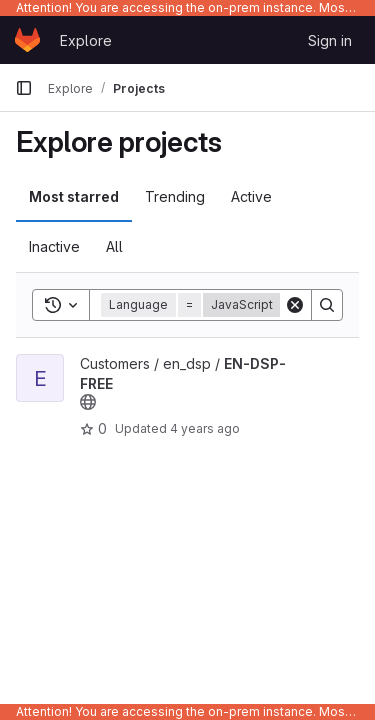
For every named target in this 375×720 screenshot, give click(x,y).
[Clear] (295, 305)
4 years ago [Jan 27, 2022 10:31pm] (205, 428)
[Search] (327, 305)
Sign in (330, 40)
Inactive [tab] (54, 246)
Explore (86, 40)
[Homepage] (27, 40)
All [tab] (114, 246)
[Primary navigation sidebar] (24, 88)
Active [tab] (251, 196)
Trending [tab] (175, 196)
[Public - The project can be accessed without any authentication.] (88, 402)
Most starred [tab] (74, 196)
